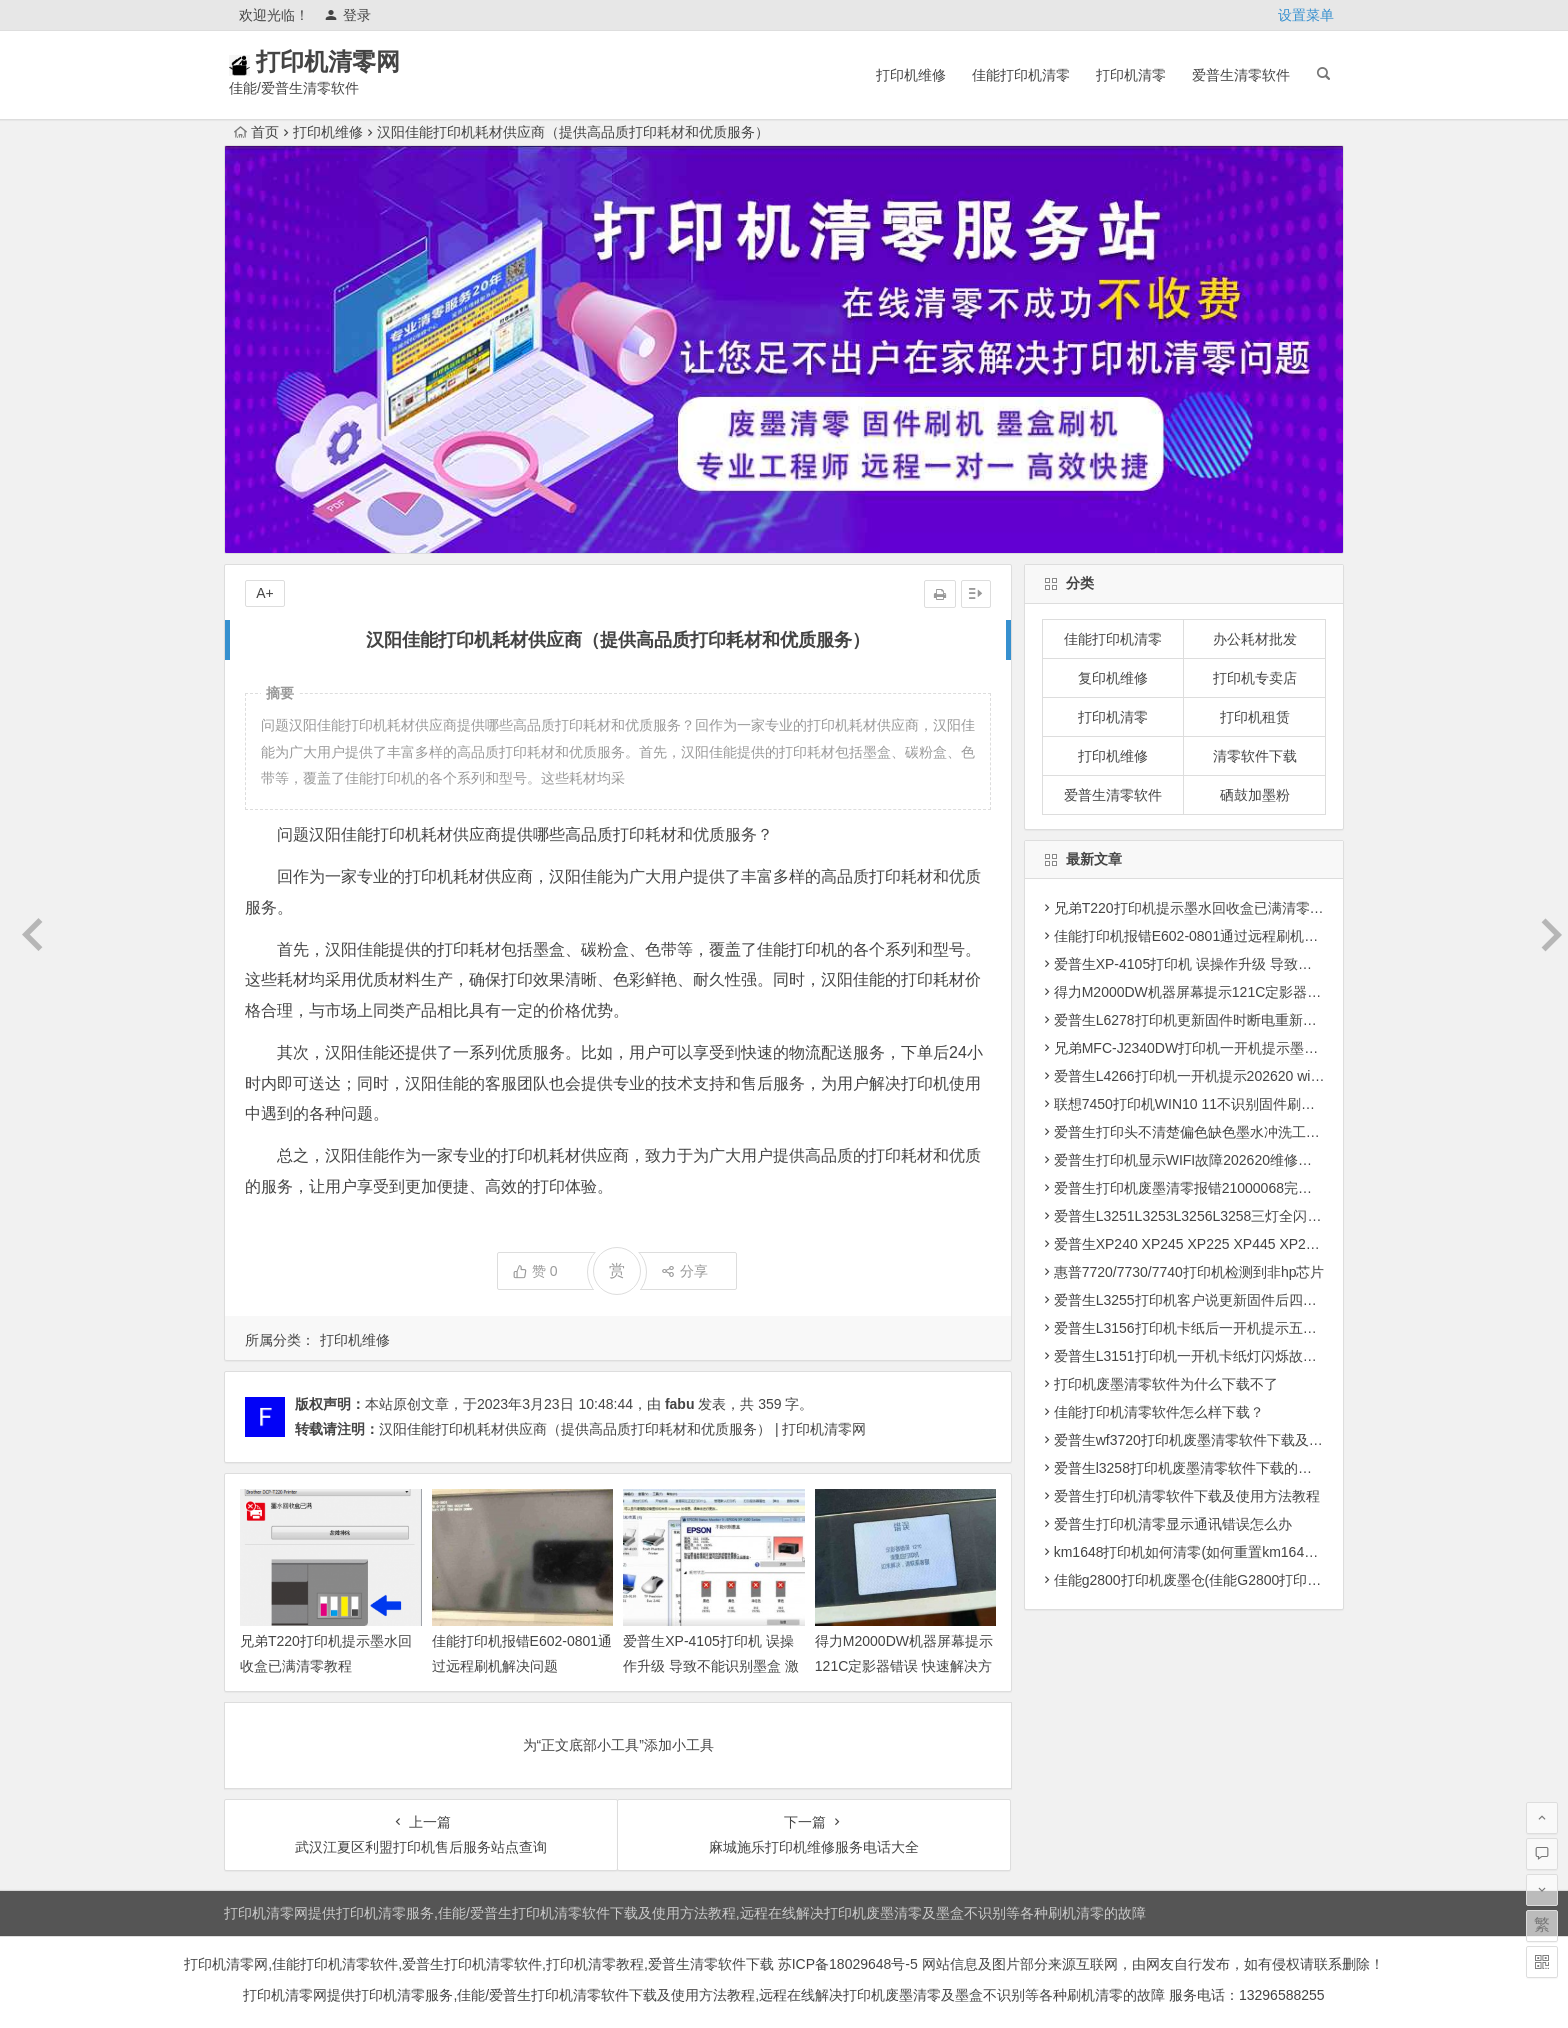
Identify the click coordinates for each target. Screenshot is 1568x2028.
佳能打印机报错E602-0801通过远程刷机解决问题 (1207, 936)
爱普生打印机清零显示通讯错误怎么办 (1173, 1524)
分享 (684, 1271)
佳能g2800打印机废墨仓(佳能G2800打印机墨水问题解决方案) (1246, 1580)
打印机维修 (911, 75)
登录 (347, 15)
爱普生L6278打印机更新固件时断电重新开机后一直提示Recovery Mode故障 (1290, 1020)
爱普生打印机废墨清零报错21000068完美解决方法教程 (1225, 1188)
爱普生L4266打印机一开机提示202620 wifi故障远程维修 (1228, 1076)
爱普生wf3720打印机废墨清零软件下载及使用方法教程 (1223, 1440)
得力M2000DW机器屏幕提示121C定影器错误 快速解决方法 (904, 1666)
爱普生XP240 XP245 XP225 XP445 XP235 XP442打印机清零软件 (1260, 1244)
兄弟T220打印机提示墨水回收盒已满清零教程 (1196, 908)
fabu (680, 1404)
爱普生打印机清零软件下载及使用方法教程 (1187, 1496)
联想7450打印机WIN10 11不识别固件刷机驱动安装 (1212, 1104)
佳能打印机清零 (1021, 75)
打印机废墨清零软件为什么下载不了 (1166, 1384)
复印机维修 (1113, 678)
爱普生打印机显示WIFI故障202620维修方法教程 (1204, 1160)
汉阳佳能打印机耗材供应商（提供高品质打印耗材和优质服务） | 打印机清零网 (622, 1429)
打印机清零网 (356, 61)
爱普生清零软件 (1241, 75)
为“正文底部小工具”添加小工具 (618, 1745)
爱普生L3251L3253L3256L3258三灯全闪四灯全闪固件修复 (1237, 1216)
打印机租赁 (1255, 717)
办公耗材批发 (1255, 639)
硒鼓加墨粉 (1255, 795)
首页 (256, 132)
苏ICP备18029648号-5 (846, 1964)
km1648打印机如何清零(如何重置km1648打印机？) (1213, 1552)
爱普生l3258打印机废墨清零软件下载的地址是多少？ (1218, 1468)
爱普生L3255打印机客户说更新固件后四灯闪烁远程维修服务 (1241, 1300)
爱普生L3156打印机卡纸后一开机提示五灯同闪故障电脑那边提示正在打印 (1283, 1328)
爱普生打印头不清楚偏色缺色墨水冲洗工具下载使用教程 (1229, 1132)
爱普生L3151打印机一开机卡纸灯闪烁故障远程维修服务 (1227, 1356)
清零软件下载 (1255, 756)
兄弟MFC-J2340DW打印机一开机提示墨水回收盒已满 (1221, 1048)
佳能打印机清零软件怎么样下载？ (1159, 1412)
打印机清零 (1131, 75)
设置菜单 (1306, 15)
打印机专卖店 (1255, 678)
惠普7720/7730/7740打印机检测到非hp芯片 (1189, 1272)
